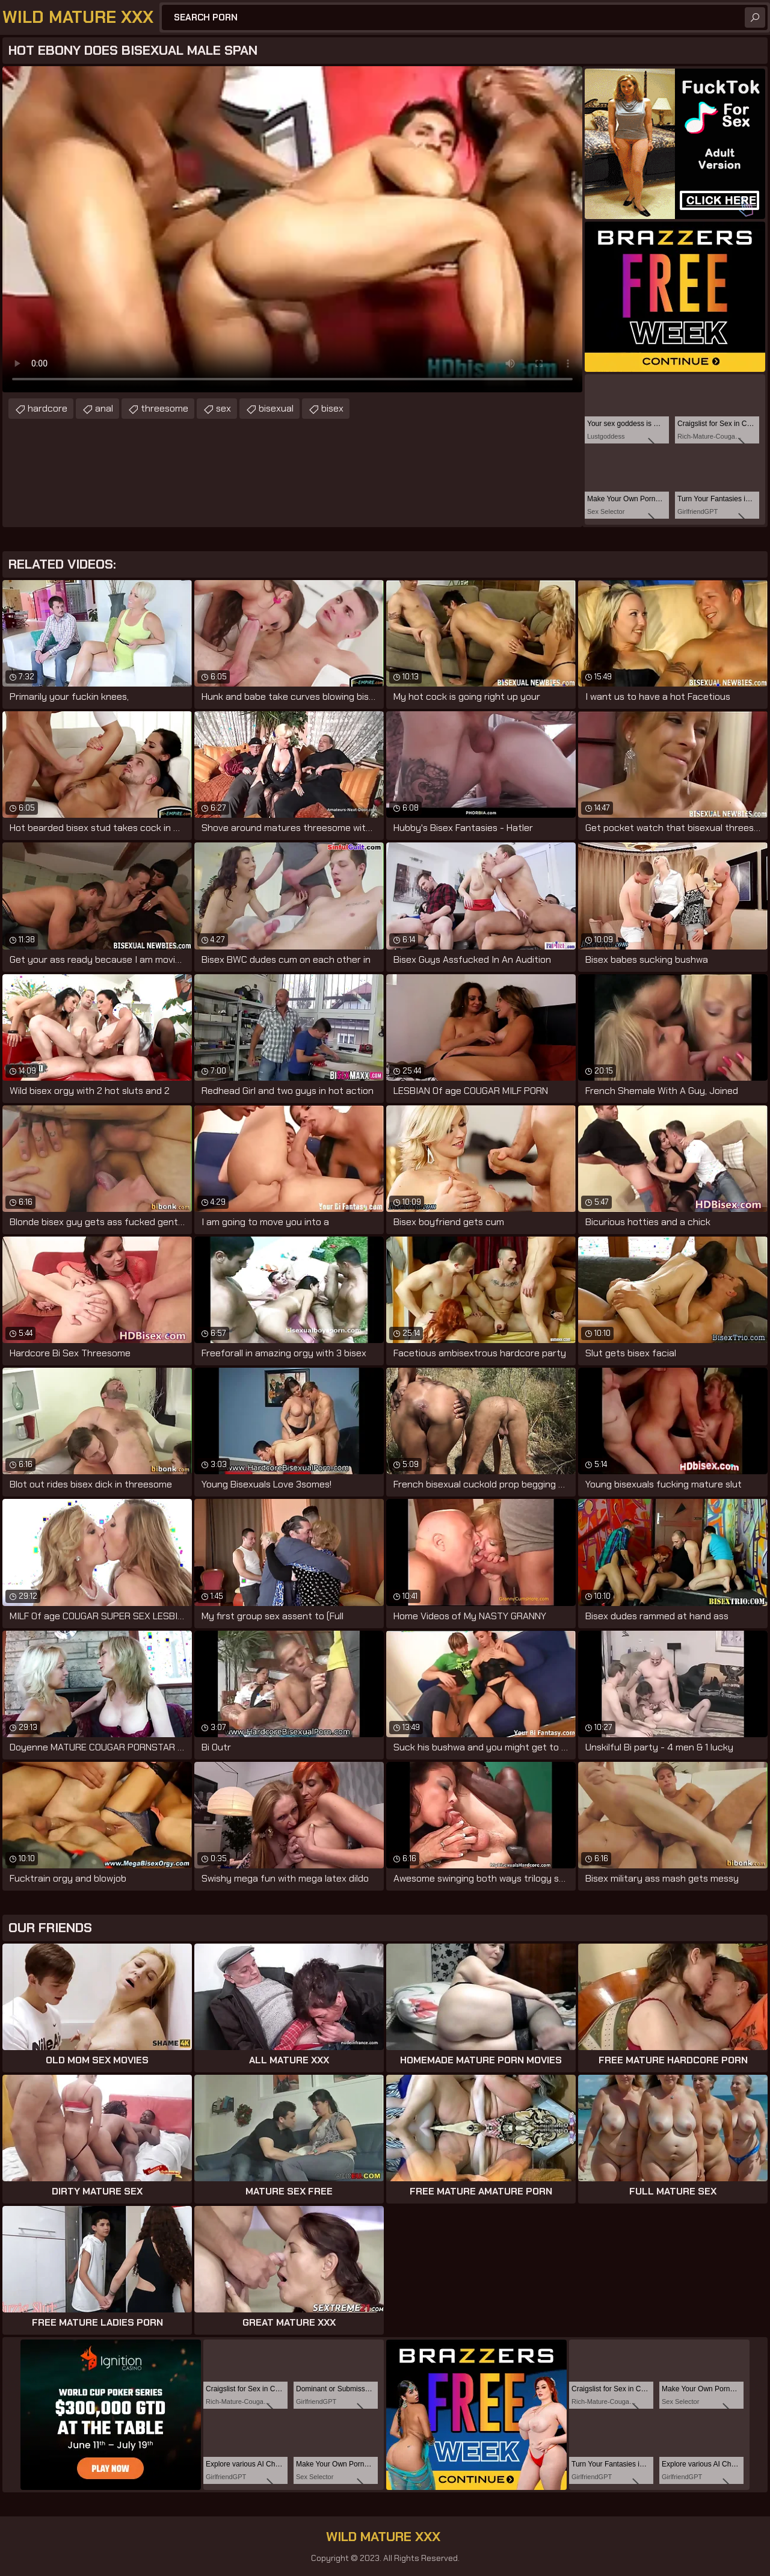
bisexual (276, 408)
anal (104, 408)
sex (223, 408)
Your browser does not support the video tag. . (292, 229)
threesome (164, 408)
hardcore (47, 408)
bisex (332, 408)
